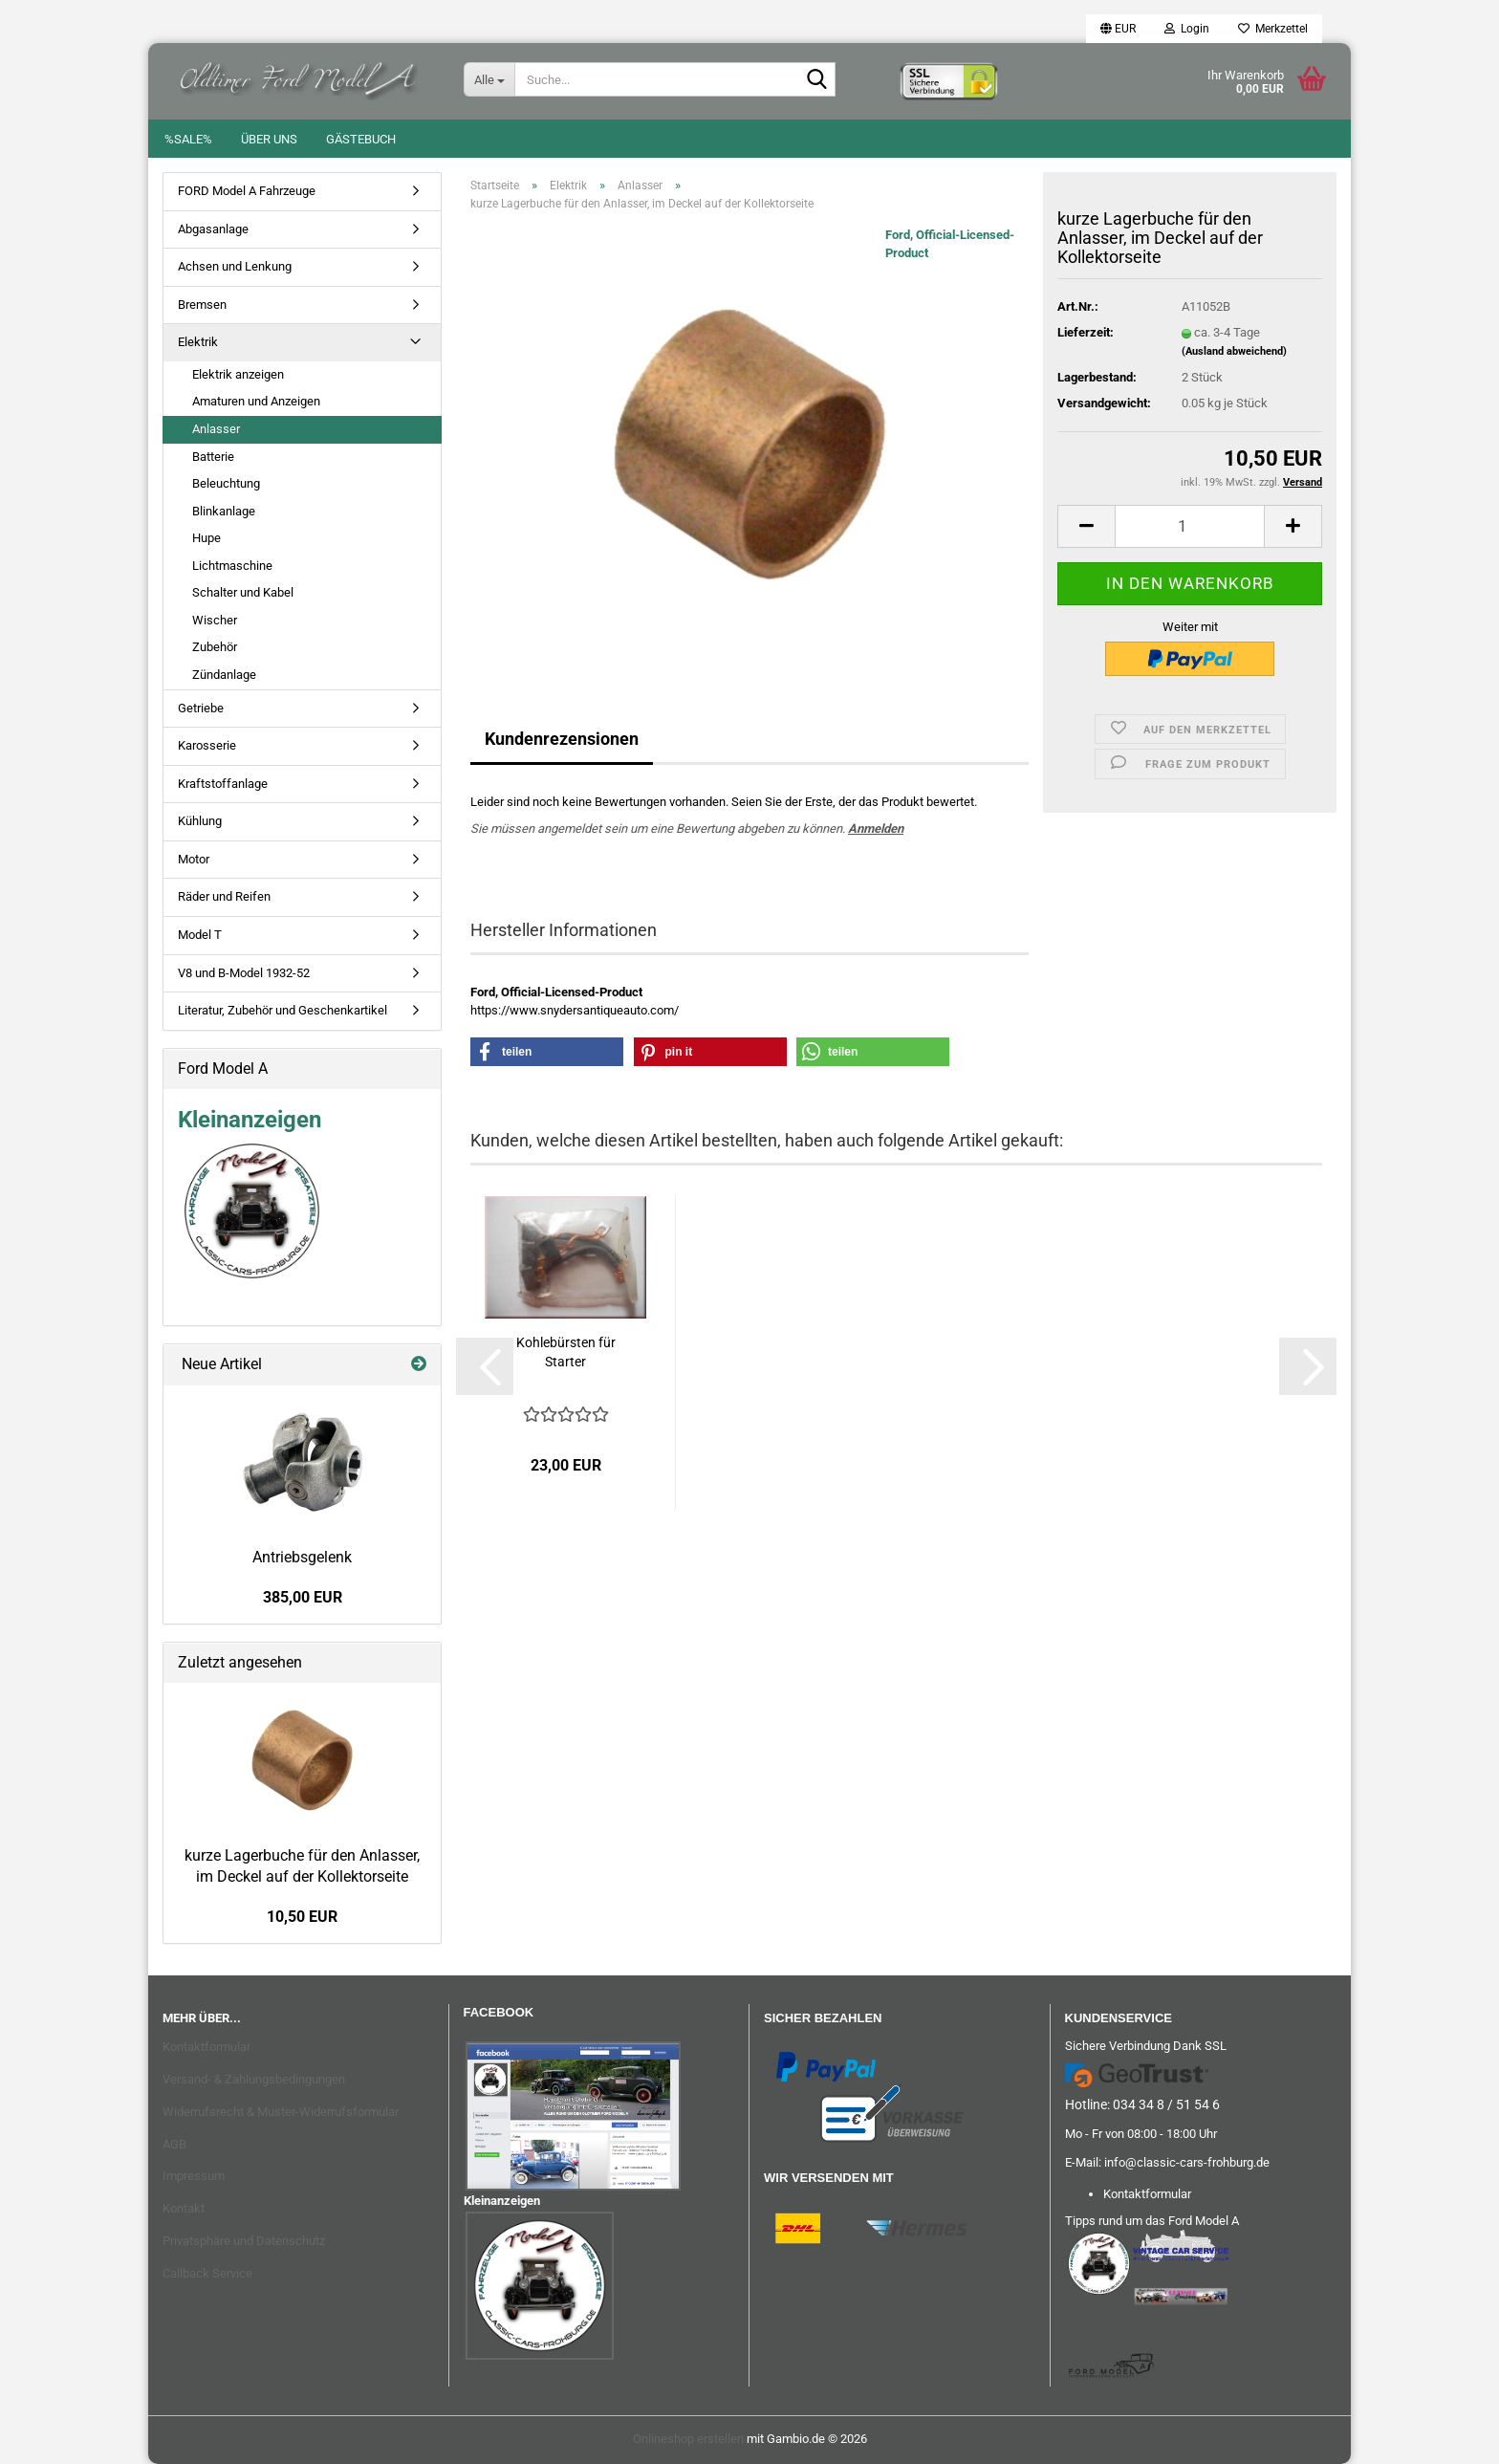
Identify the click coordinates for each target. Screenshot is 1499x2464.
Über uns (269, 139)
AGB (174, 2144)
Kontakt (184, 2208)
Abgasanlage (213, 229)
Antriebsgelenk (302, 1557)
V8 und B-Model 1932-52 (244, 973)
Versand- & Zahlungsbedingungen (254, 2079)
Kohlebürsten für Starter (566, 1352)
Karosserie (207, 745)
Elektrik (198, 342)
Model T (200, 934)
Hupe (206, 538)
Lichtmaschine (232, 565)
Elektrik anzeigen (238, 374)
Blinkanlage (223, 511)
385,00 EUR (302, 1597)
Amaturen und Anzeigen (256, 401)
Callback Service (207, 2273)
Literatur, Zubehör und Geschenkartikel (282, 1010)
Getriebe (201, 708)
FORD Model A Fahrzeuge (246, 191)
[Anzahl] (1190, 526)
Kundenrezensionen (562, 739)
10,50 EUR (302, 1917)
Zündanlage (224, 674)
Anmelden (875, 828)
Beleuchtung (226, 483)
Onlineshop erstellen (688, 2438)
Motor (193, 859)
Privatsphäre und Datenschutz (244, 2241)
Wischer (214, 620)
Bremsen (202, 304)
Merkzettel (1273, 28)
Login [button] (1186, 28)
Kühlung (200, 821)
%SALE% (188, 139)
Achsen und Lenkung (235, 266)
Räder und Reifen (224, 896)
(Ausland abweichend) (1234, 351)
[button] (1118, 28)
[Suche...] (489, 79)
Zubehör (214, 647)
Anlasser (216, 429)
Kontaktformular (206, 2046)
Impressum (194, 2176)
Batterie (213, 456)
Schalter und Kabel (242, 592)
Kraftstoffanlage (223, 783)
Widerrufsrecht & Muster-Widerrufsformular (281, 2111)
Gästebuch (361, 139)
